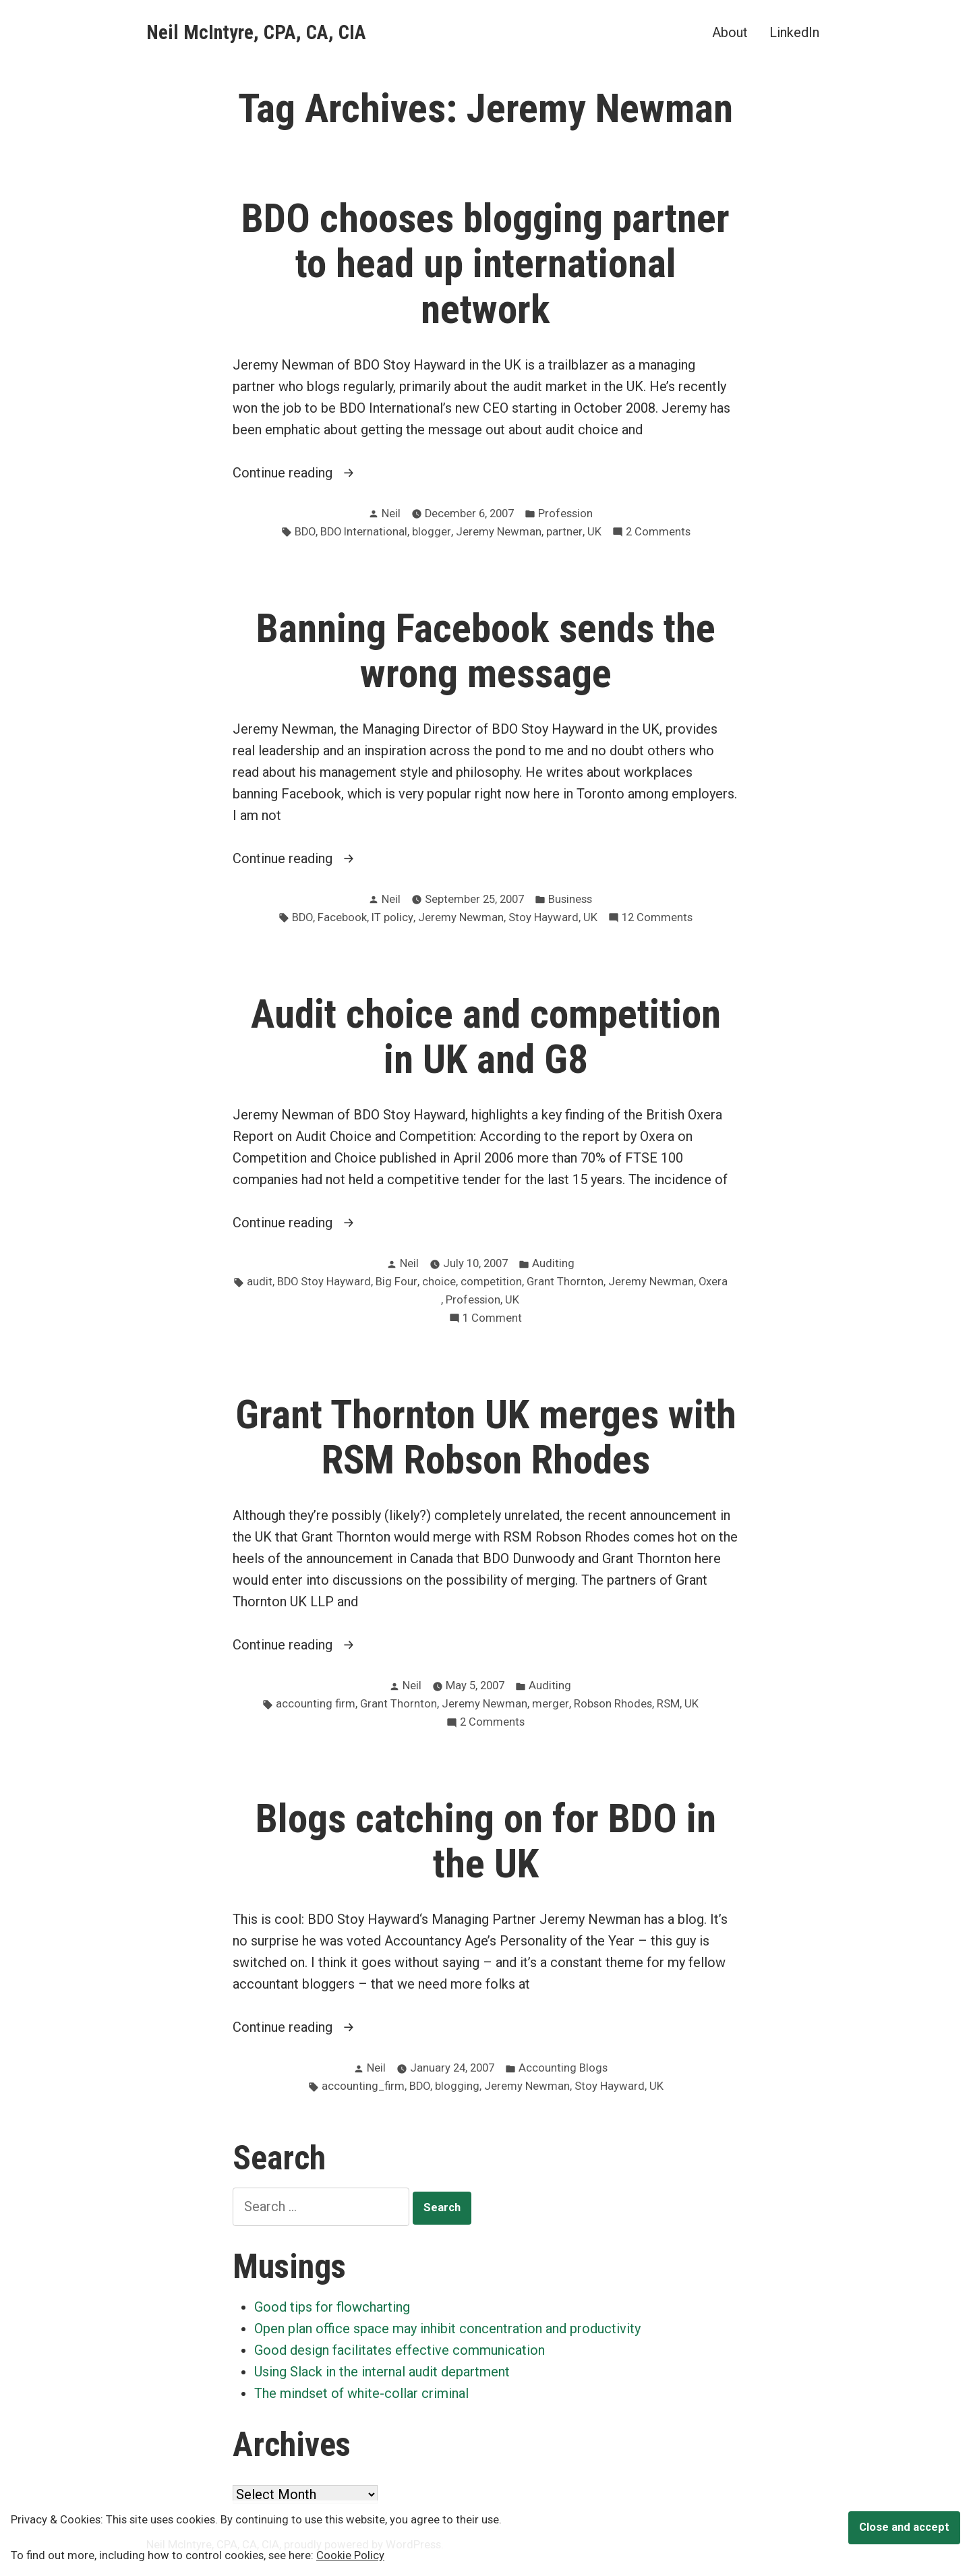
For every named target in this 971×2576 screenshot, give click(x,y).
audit (259, 1281)
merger (550, 1703)
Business (570, 899)
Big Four (396, 1281)
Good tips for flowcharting (332, 2307)
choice (439, 1281)
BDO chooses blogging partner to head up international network (485, 263)
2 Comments (658, 532)
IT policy (392, 917)
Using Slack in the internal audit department (382, 2372)
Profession (565, 513)
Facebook (342, 917)
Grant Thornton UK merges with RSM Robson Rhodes (485, 1437)
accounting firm (315, 1703)
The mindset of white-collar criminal (361, 2393)
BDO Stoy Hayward (324, 1281)
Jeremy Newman (498, 531)
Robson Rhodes (613, 1703)
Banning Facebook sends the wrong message (485, 651)
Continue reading (321, 473)
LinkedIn (794, 32)
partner (564, 531)
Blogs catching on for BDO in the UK (486, 1841)
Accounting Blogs (563, 2067)
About (730, 32)
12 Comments (657, 918)
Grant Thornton (565, 1281)
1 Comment (492, 1319)
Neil (391, 513)
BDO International (363, 531)
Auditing (553, 1263)
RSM (668, 1703)
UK (594, 531)
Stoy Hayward (543, 917)
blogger (431, 531)
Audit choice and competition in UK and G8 (486, 1037)
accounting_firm (363, 2086)
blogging (457, 2086)
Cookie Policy (350, 2555)
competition (491, 1281)
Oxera (713, 1281)
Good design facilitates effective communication (399, 2350)
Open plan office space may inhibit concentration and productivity (447, 2328)
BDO (305, 531)
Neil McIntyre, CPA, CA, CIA (256, 32)
